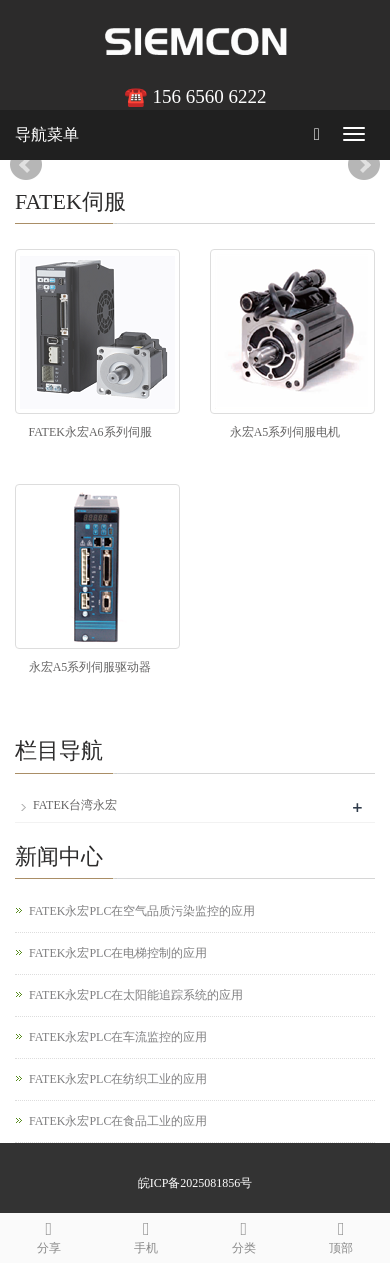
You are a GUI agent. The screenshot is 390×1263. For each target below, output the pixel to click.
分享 (49, 1234)
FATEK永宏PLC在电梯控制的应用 (118, 953)
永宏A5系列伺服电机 (285, 432)
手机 (147, 1234)
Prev (26, 165)
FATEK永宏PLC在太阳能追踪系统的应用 (136, 995)
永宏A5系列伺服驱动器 (90, 667)
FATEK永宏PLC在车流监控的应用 (118, 1037)
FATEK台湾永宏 (75, 805)
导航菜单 (47, 134)
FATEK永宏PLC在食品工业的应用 (118, 1121)
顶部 (342, 1234)
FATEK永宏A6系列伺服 (89, 432)
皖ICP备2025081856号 (195, 1183)
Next (364, 165)
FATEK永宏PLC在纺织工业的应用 (118, 1079)
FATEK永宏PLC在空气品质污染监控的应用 (142, 911)
